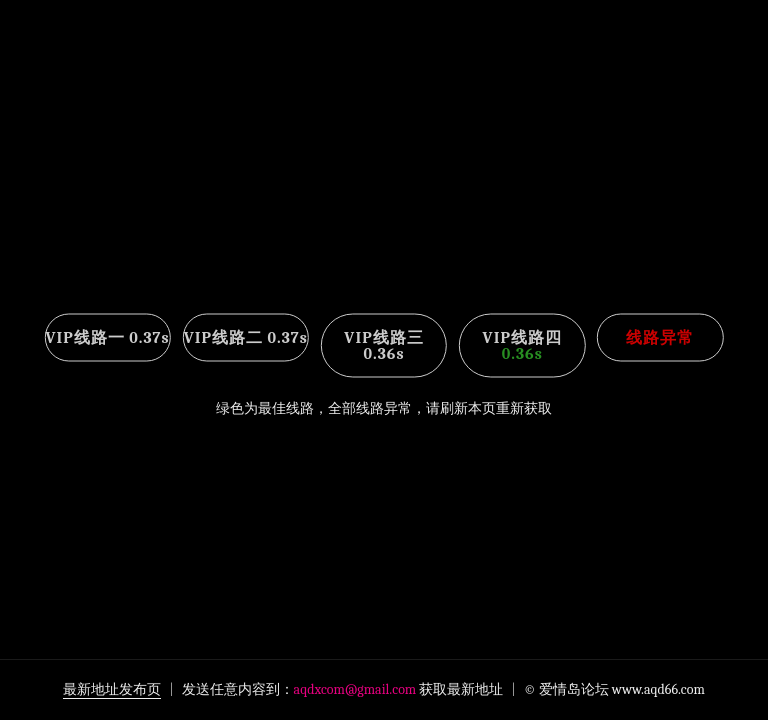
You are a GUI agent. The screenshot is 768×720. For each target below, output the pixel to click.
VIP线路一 (107, 338)
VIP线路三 (383, 346)
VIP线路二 (246, 338)
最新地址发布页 (112, 689)
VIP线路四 (522, 346)
